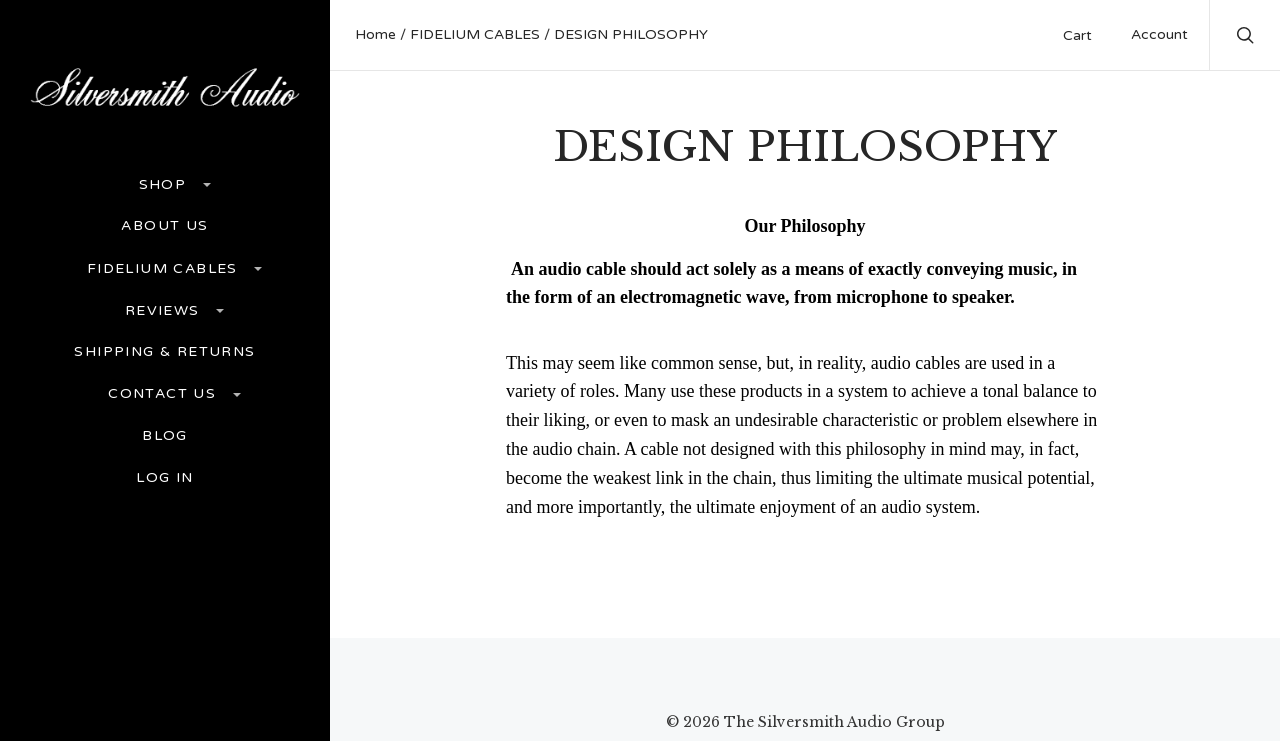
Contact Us (164, 393)
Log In (164, 478)
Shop (165, 184)
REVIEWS (165, 310)
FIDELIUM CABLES (165, 268)
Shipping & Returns (164, 352)
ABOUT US (164, 226)
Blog (165, 436)
